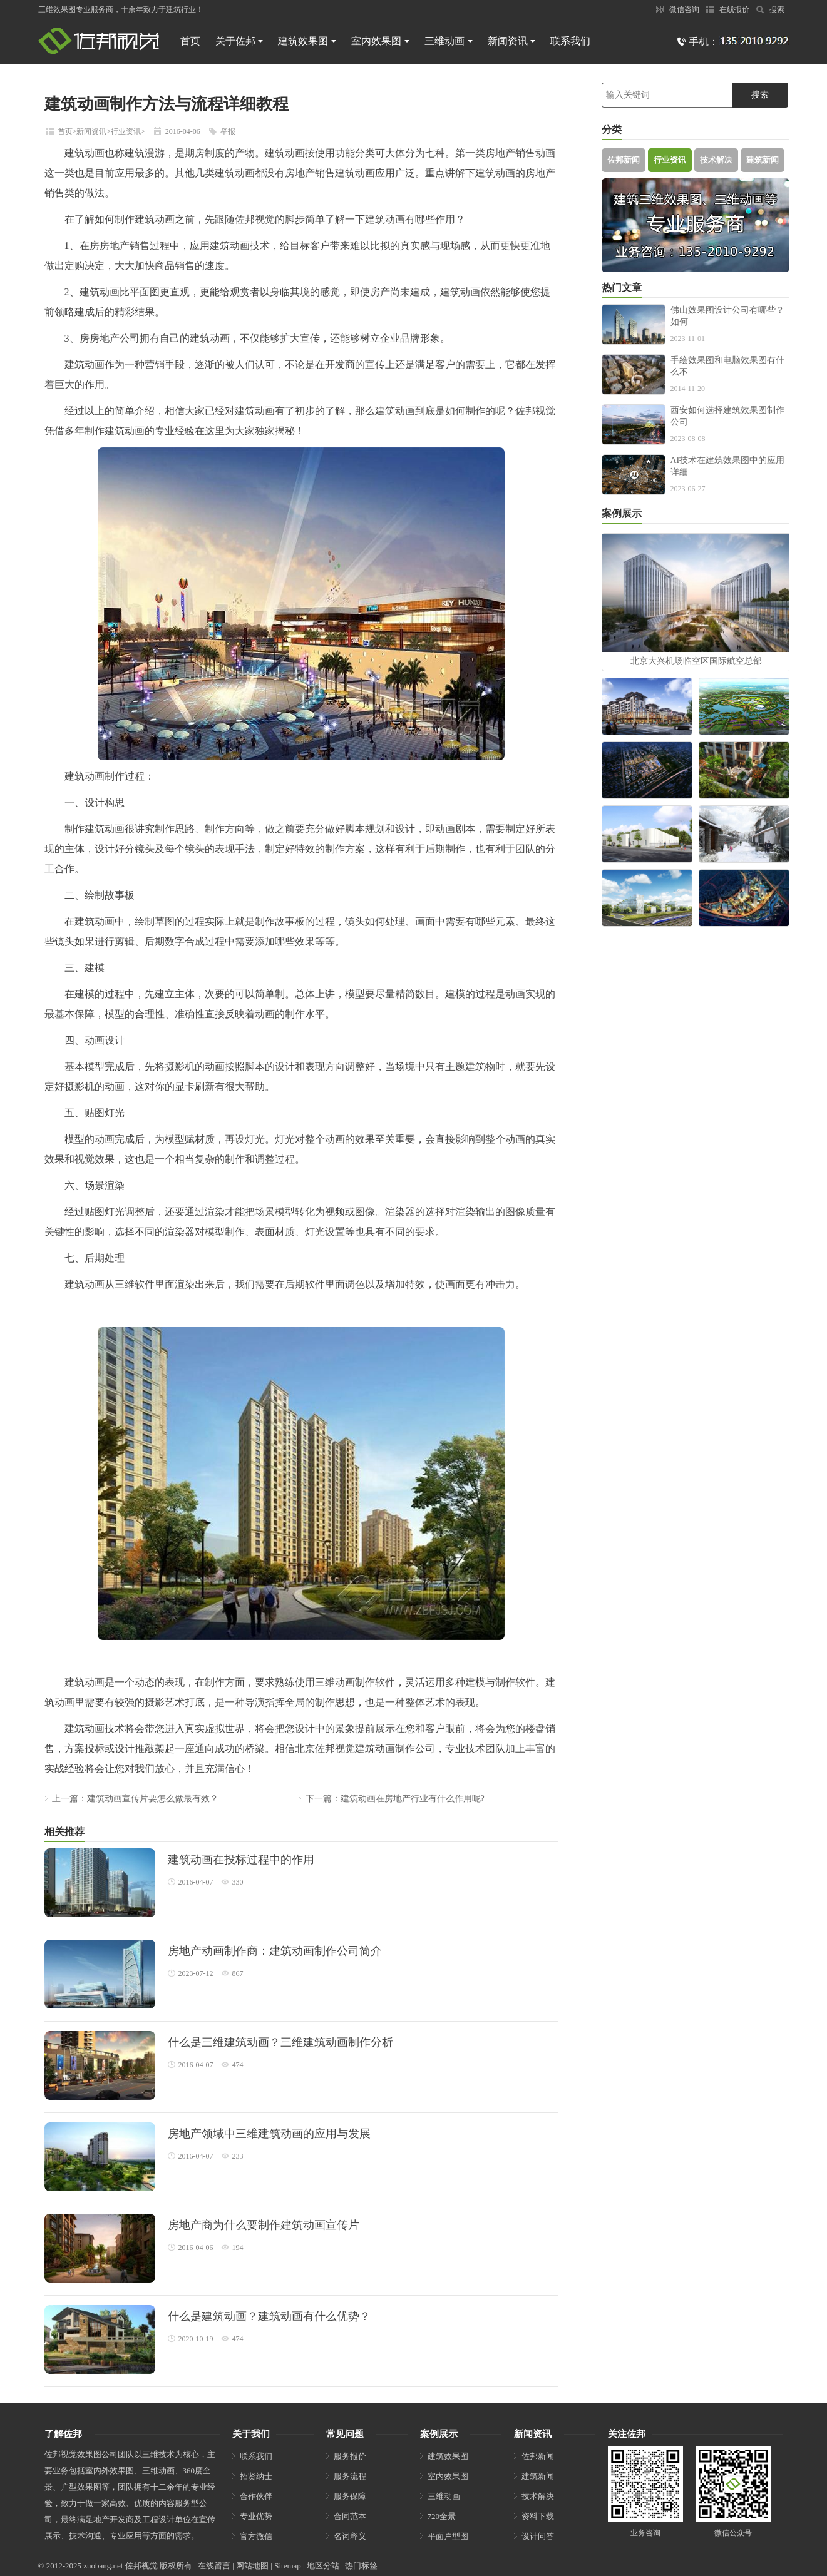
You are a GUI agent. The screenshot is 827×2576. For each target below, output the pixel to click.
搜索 (770, 9)
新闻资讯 (512, 41)
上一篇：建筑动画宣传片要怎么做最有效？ (135, 1798)
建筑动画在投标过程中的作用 (241, 1859)
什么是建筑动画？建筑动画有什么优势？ (269, 2316)
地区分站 (323, 2565)
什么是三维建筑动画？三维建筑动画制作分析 (280, 2042)
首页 (190, 41)
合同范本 (350, 2516)
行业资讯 (126, 131)
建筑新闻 (762, 160)
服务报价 (350, 2456)
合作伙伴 (256, 2496)
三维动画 (448, 41)
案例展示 (439, 2434)
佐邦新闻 (623, 160)
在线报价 (727, 9)
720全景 (442, 2516)
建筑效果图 (307, 41)
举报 (227, 131)
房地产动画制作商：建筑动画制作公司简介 (275, 1951)
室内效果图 (380, 41)
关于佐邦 (239, 41)
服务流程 (350, 2476)
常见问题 (345, 2434)
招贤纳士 (256, 2476)
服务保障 (350, 2496)
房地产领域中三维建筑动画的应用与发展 (269, 2133)
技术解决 (716, 160)
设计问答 (537, 2536)
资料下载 (537, 2516)
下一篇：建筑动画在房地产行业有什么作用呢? (395, 1798)
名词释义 (350, 2536)
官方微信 (256, 2536)
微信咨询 (677, 9)
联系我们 (570, 41)
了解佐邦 (63, 2434)
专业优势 (256, 2516)
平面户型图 (448, 2536)
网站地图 (252, 2565)
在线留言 (214, 2565)
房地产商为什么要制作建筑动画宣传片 (263, 2225)
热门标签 (361, 2565)
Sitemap (287, 2565)
